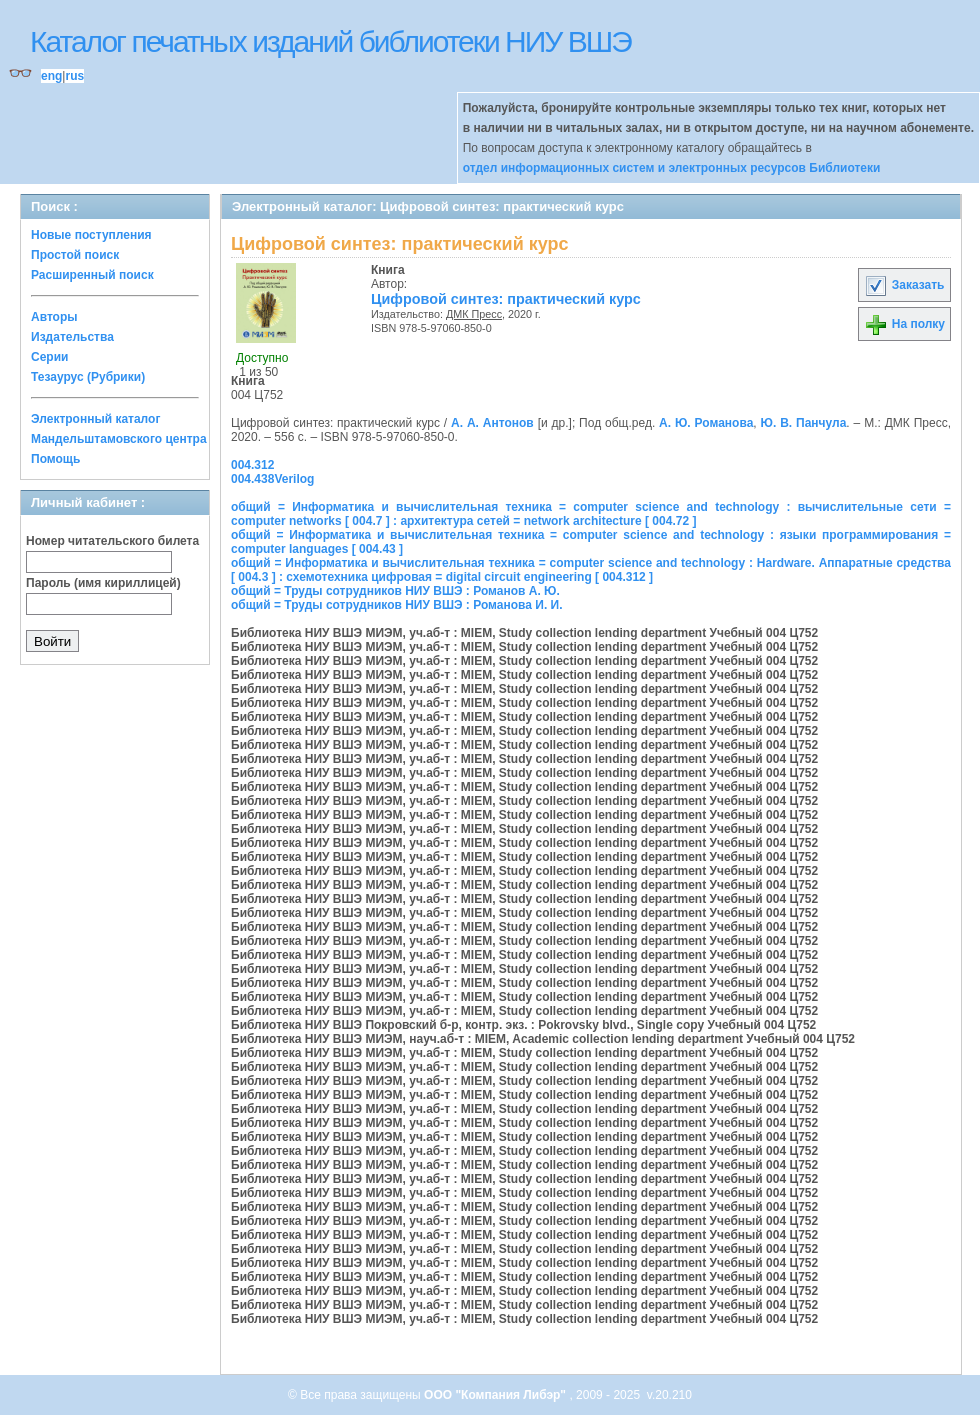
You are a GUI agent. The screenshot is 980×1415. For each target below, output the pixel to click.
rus (74, 76)
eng (51, 76)
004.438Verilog (272, 479)
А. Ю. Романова (706, 423)
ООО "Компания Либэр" (496, 1395)
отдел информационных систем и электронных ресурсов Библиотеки (672, 168)
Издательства (72, 337)
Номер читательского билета (112, 541)
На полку (904, 324)
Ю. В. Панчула (804, 423)
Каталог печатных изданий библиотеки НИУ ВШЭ (330, 41)
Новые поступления (91, 235)
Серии (49, 357)
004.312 (252, 465)
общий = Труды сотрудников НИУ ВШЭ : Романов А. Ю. (395, 591)
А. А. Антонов (492, 423)
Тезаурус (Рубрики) (88, 377)
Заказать (904, 285)
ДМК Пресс (474, 314)
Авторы (54, 317)
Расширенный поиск (92, 275)
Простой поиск (75, 255)
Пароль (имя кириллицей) (103, 583)
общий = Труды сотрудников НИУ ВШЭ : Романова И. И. (397, 605)
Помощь (55, 459)
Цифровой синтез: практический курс (506, 299)
